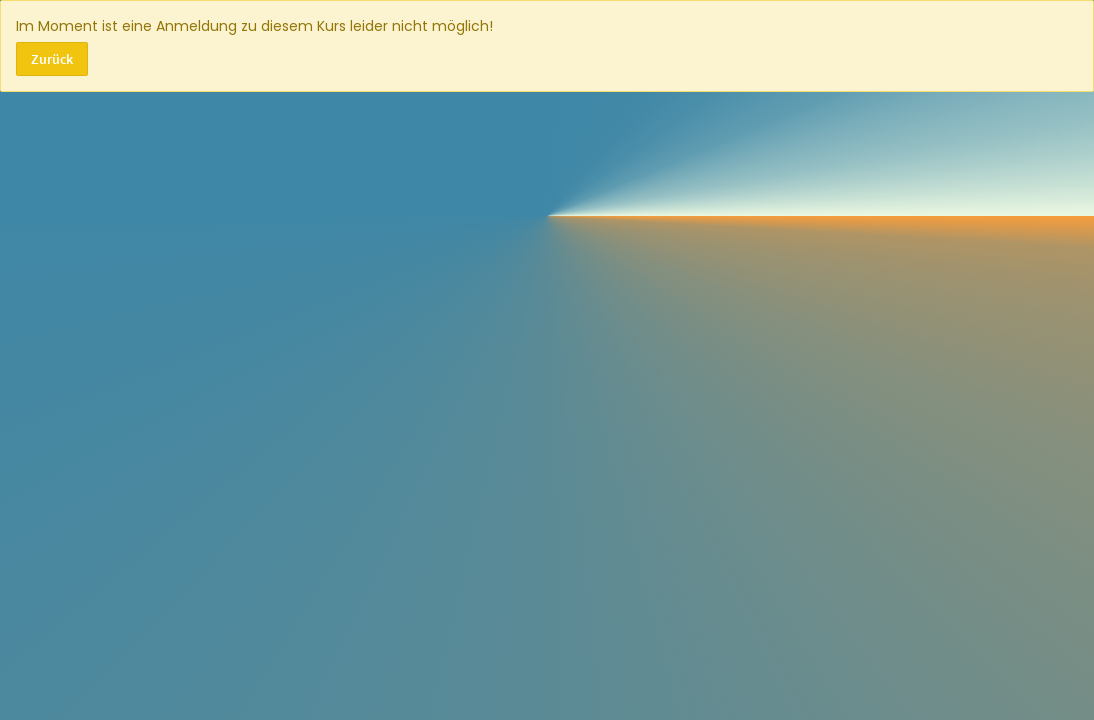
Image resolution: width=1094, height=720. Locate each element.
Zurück (52, 59)
